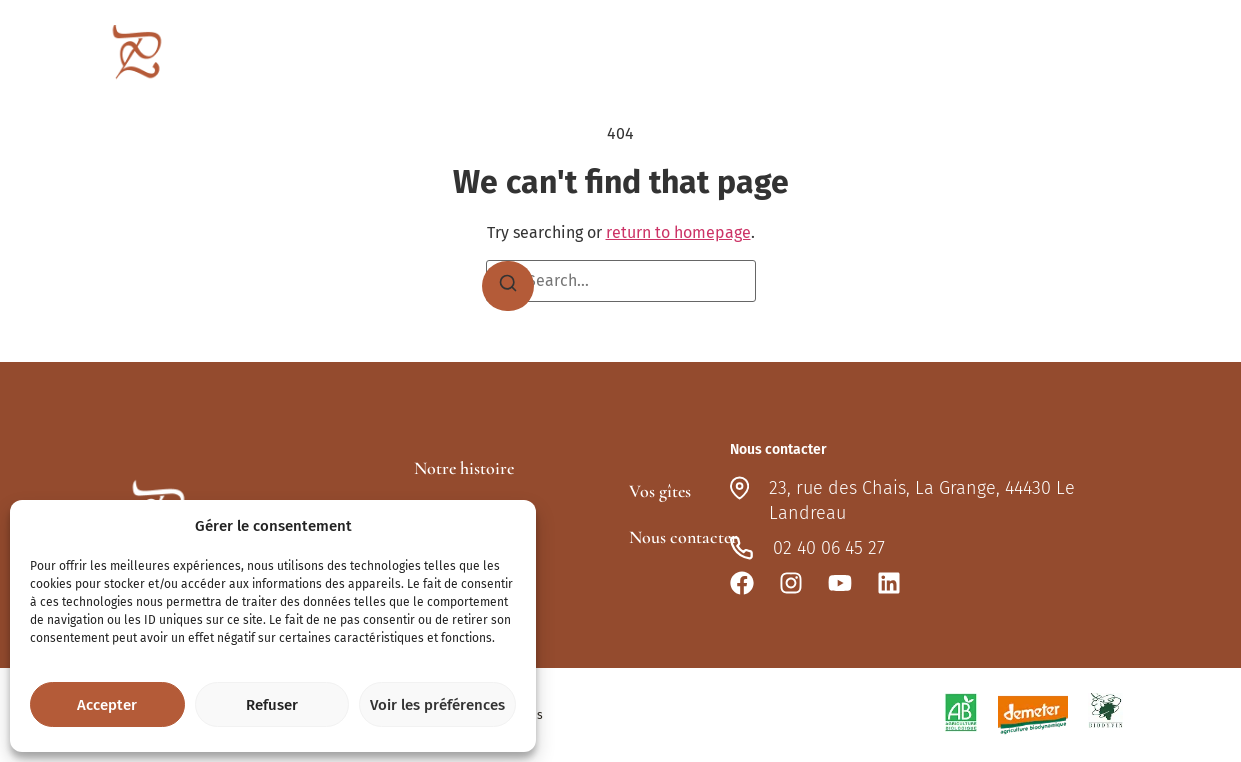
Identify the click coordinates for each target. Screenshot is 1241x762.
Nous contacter (1106, 55)
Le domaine (628, 55)
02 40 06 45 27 (829, 548)
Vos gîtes (880, 55)
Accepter (107, 705)
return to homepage (678, 232)
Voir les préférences (437, 705)
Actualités (989, 56)
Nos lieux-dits (759, 56)
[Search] (508, 286)
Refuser (272, 705)
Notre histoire (464, 468)
